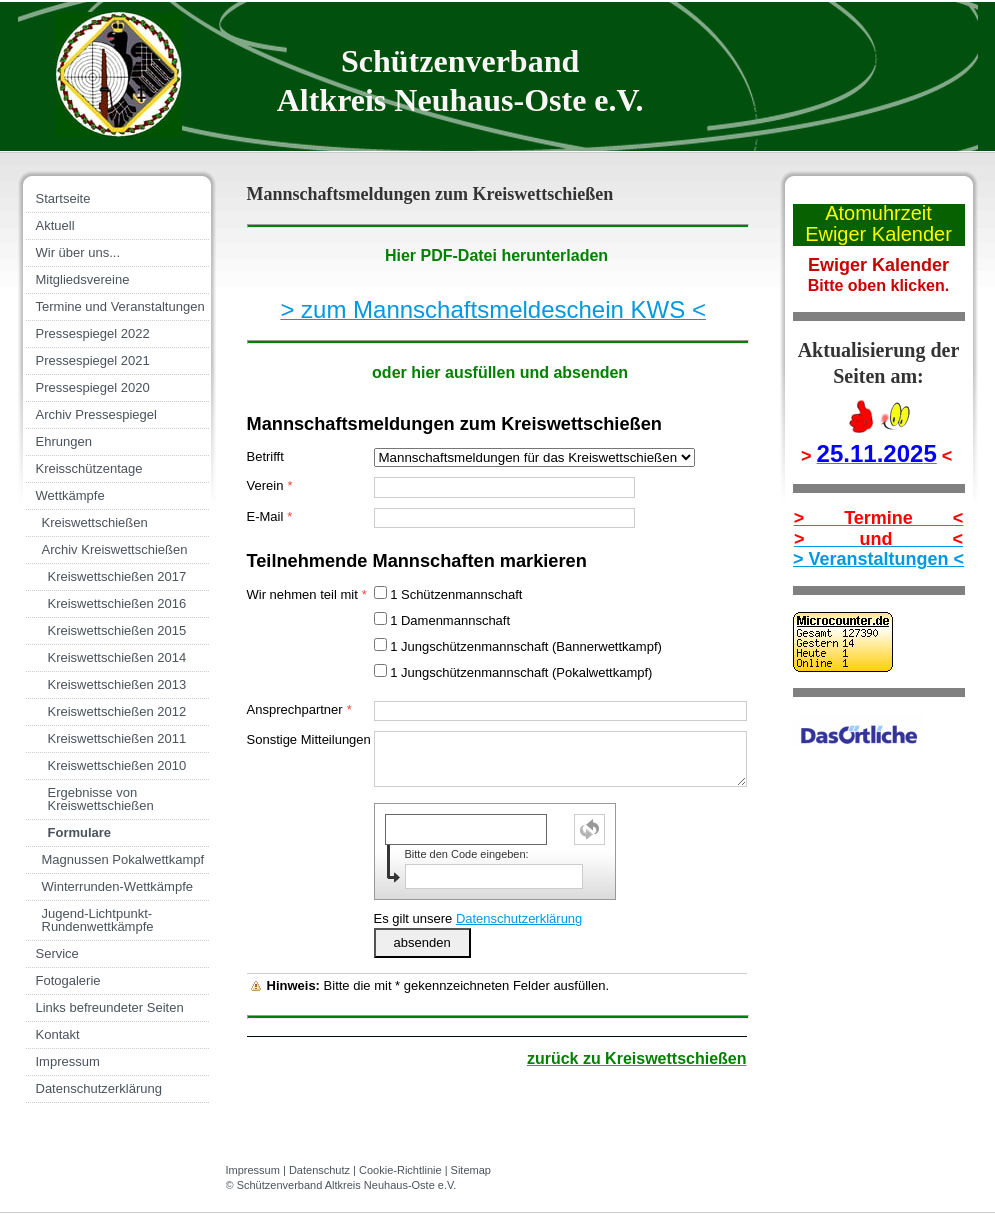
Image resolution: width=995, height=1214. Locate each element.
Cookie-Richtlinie (400, 1170)
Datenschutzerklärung (519, 918)
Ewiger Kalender (878, 234)
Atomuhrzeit (878, 213)
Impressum (253, 1170)
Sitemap (471, 1170)
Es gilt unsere (478, 918)
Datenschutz (319, 1170)
